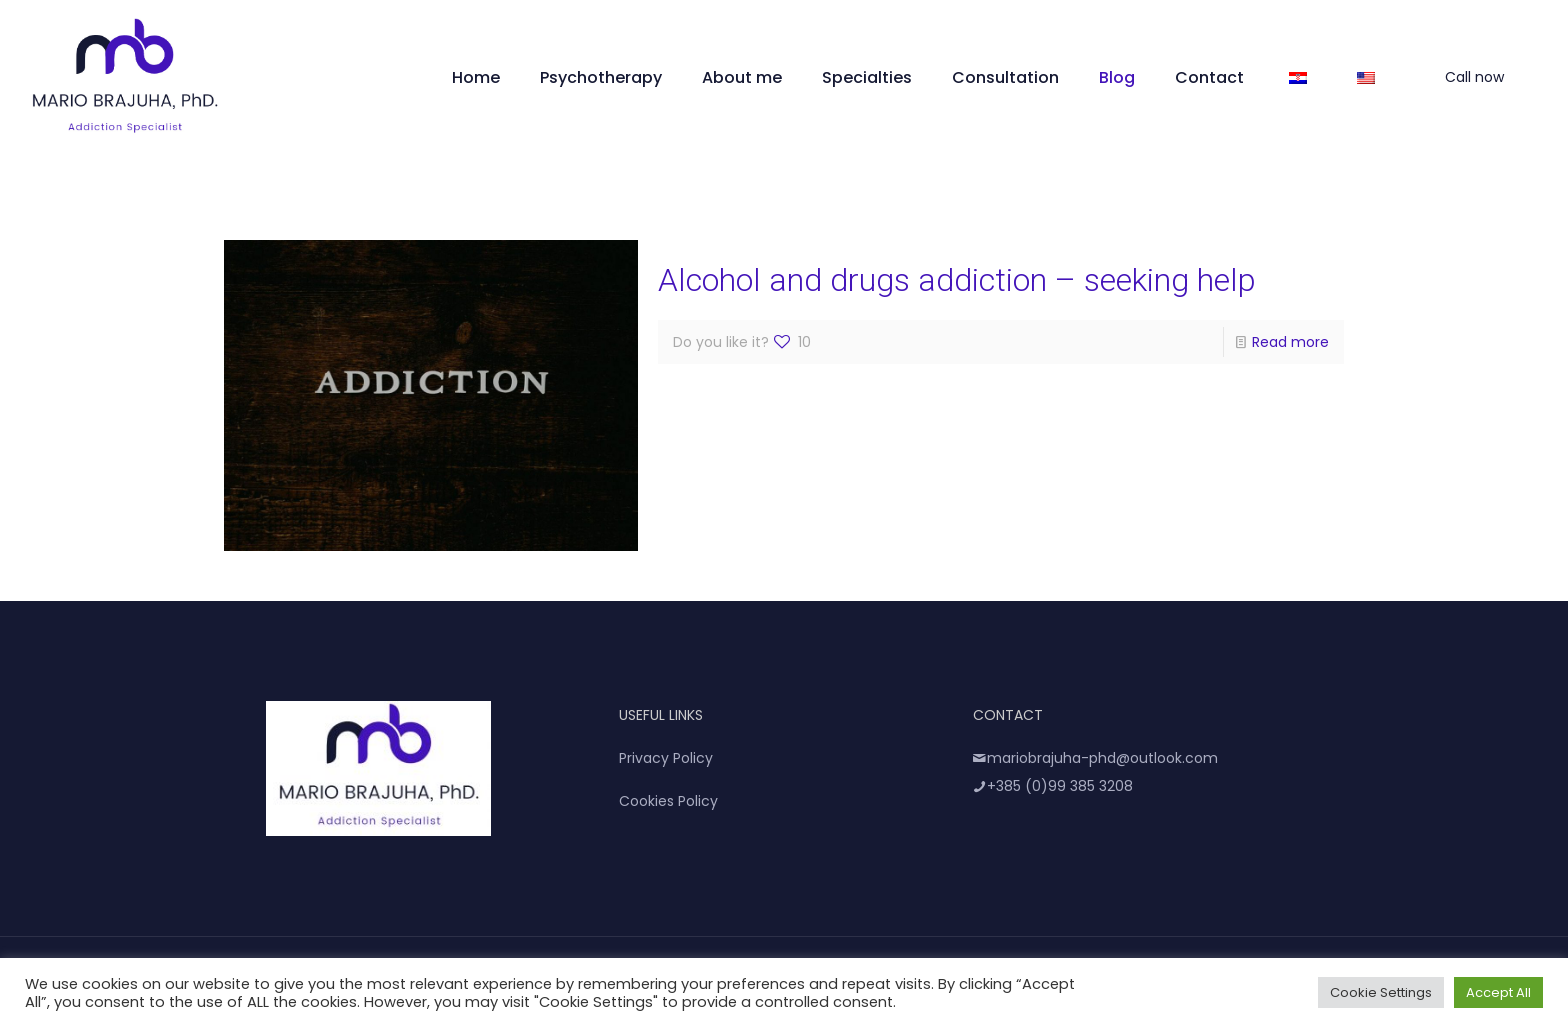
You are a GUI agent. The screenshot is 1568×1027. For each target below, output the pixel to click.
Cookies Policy (668, 801)
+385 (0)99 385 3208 (1053, 786)
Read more (1290, 342)
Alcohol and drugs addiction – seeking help (957, 280)
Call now (1486, 77)
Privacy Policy (666, 758)
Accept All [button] (1498, 992)
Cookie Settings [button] (1381, 992)
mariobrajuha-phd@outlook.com (1095, 758)
